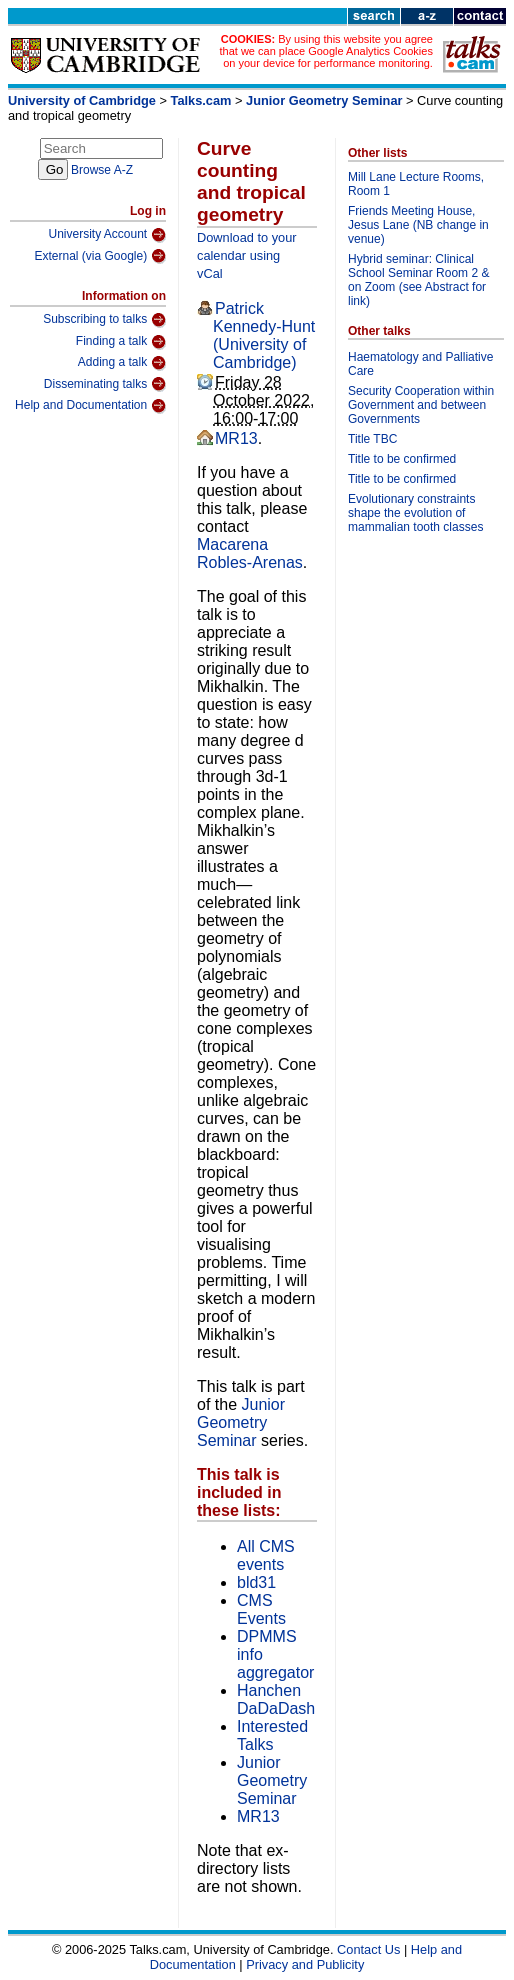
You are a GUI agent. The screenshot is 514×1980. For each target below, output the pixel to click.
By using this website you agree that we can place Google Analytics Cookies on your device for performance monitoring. (326, 51)
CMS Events (261, 1609)
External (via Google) (100, 256)
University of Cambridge (82, 100)
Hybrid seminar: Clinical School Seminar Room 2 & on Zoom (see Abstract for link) (418, 280)
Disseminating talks (105, 384)
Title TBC (372, 439)
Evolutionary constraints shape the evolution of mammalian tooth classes (415, 513)
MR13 (236, 438)
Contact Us (368, 1949)
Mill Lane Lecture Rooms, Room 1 (416, 184)
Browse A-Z (102, 170)
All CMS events (266, 1555)
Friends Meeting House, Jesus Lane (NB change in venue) (418, 225)
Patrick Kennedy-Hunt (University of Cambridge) (264, 335)
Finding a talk (121, 342)
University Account (107, 235)
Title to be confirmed (402, 459)
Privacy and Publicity (305, 1964)
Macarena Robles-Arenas (250, 553)
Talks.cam (201, 100)
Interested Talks (272, 1735)
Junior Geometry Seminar (324, 100)
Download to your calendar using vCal (247, 255)
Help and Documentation (90, 406)
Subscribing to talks (104, 320)
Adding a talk (122, 363)
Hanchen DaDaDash (276, 1699)
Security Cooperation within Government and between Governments (421, 405)
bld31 (256, 1582)
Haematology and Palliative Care (420, 364)
